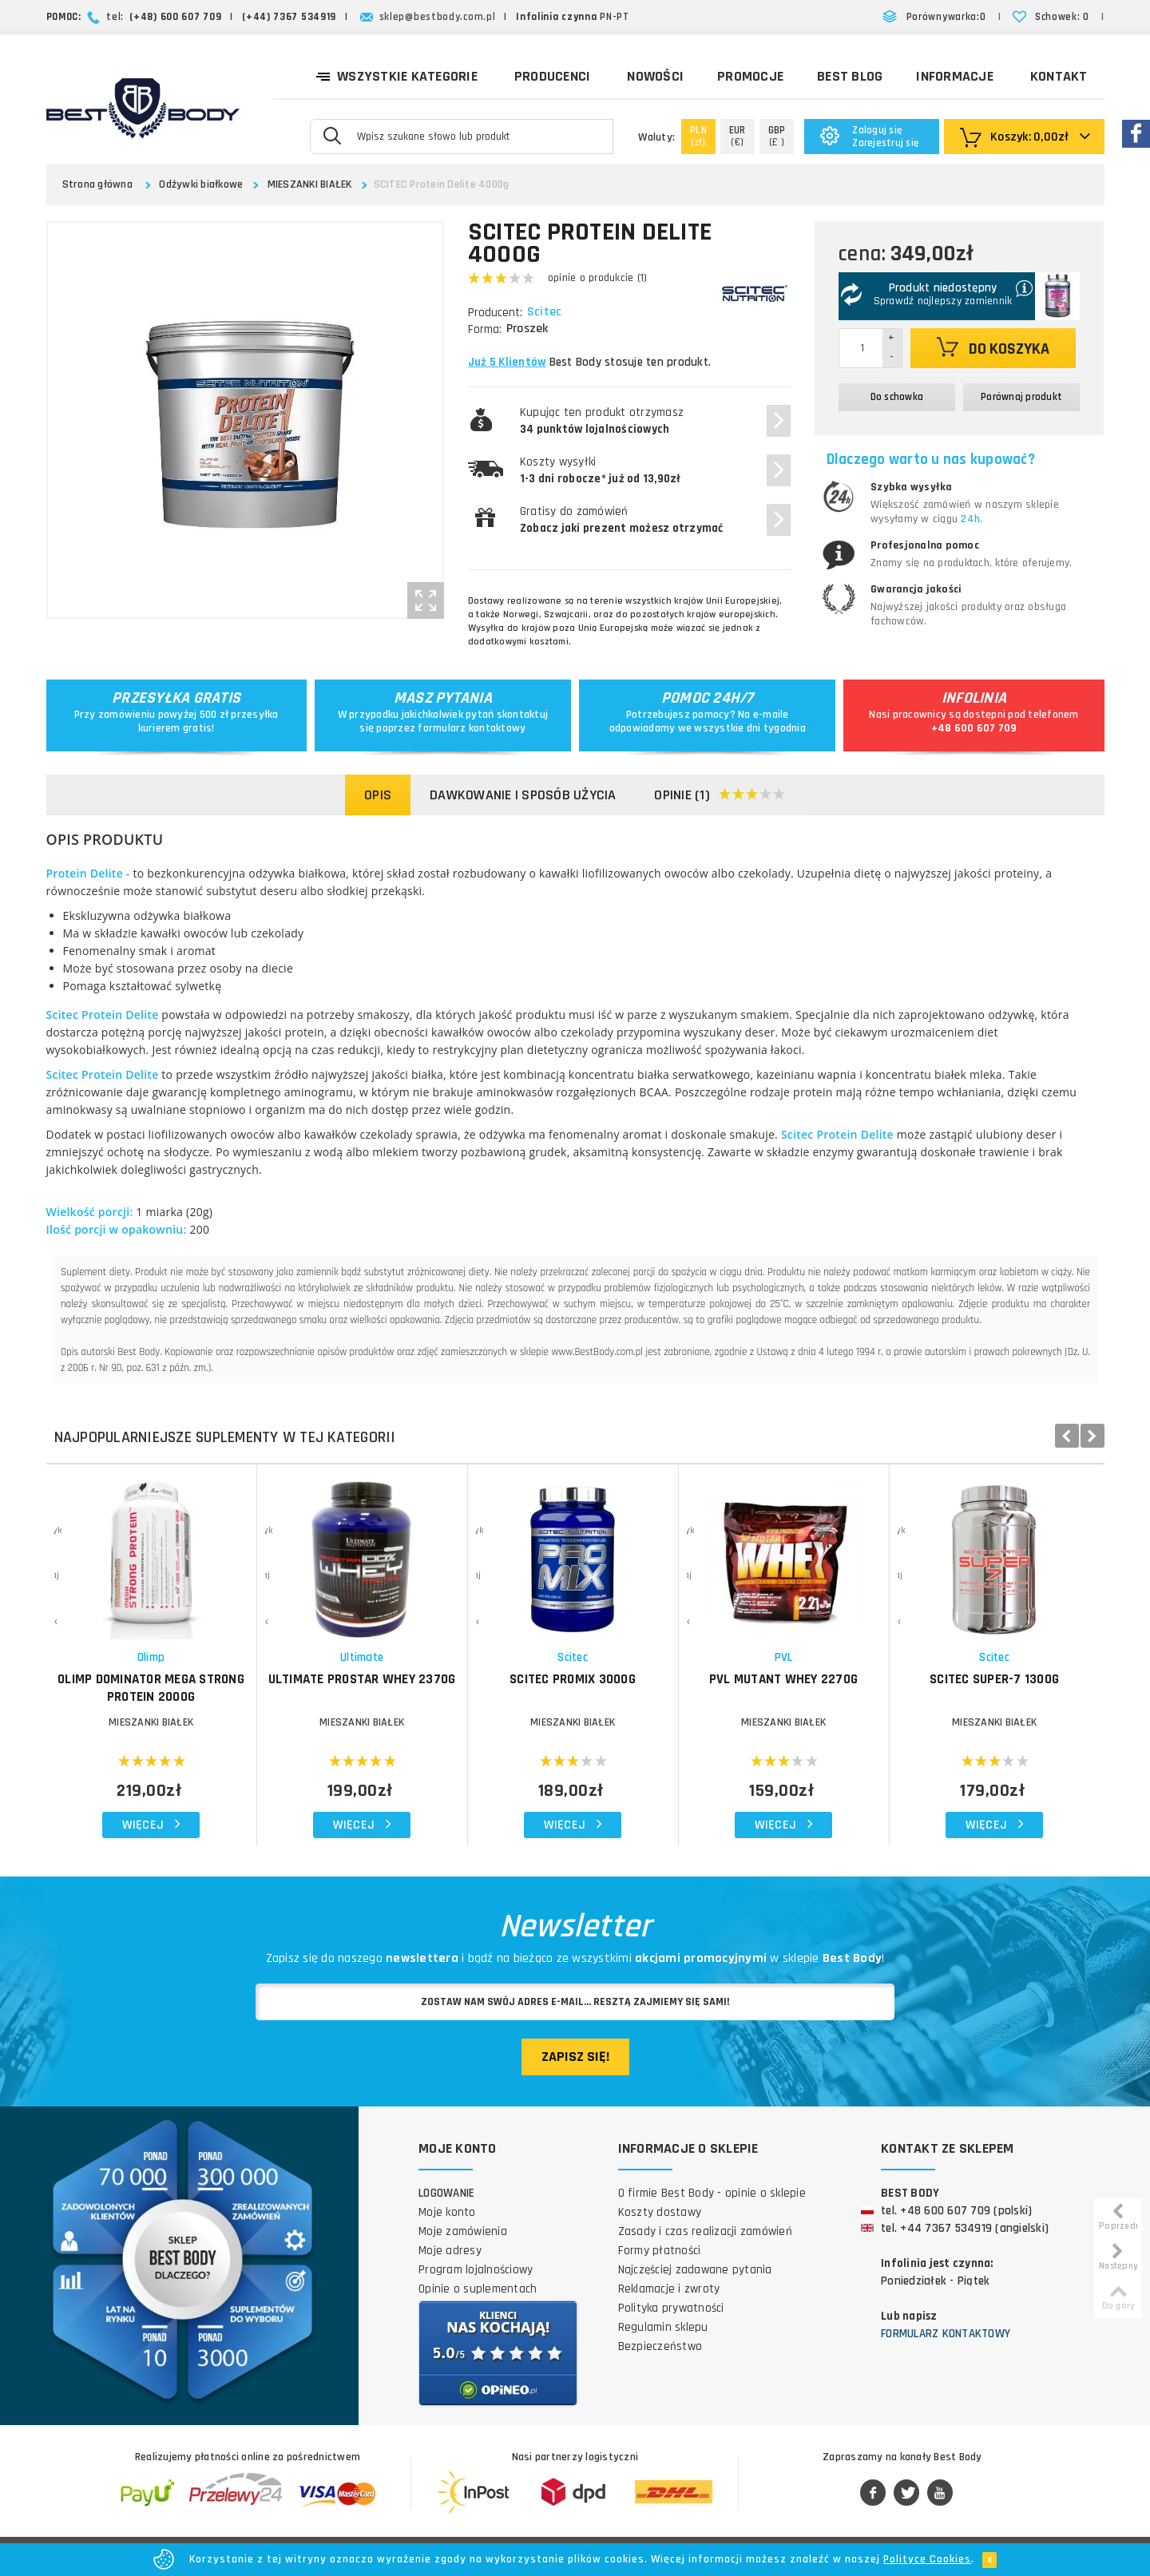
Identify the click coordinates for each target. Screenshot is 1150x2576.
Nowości (655, 76)
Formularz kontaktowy (945, 2333)
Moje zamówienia (462, 2231)
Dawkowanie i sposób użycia (523, 795)
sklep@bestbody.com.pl (437, 16)
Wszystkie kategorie (396, 75)
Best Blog (849, 76)
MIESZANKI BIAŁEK (310, 184)
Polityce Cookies (927, 2559)
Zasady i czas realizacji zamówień (705, 2231)
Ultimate (361, 1657)
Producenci (552, 76)
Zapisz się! (575, 2056)
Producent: (495, 312)
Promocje (750, 76)
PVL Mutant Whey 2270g (783, 1679)
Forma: (485, 329)
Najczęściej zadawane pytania (695, 2269)
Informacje (954, 76)
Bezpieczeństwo (660, 2346)
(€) (737, 136)
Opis (377, 795)
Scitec (546, 312)
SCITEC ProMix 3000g (573, 1679)
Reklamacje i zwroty (669, 2289)
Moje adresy (450, 2250)
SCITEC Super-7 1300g (994, 1679)
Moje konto (447, 2212)
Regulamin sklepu (663, 2327)
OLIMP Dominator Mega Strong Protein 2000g (151, 1688)
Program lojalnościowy (475, 2269)
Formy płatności (659, 2250)
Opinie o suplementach (477, 2289)
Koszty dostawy (660, 2212)
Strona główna (97, 184)
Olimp (151, 1657)
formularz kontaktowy (471, 728)
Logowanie (446, 2193)
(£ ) (777, 136)
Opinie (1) (720, 796)
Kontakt (1059, 76)
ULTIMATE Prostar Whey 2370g (362, 1679)
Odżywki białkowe (201, 184)
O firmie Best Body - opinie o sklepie (712, 2193)
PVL (784, 1657)
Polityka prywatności (671, 2308)
